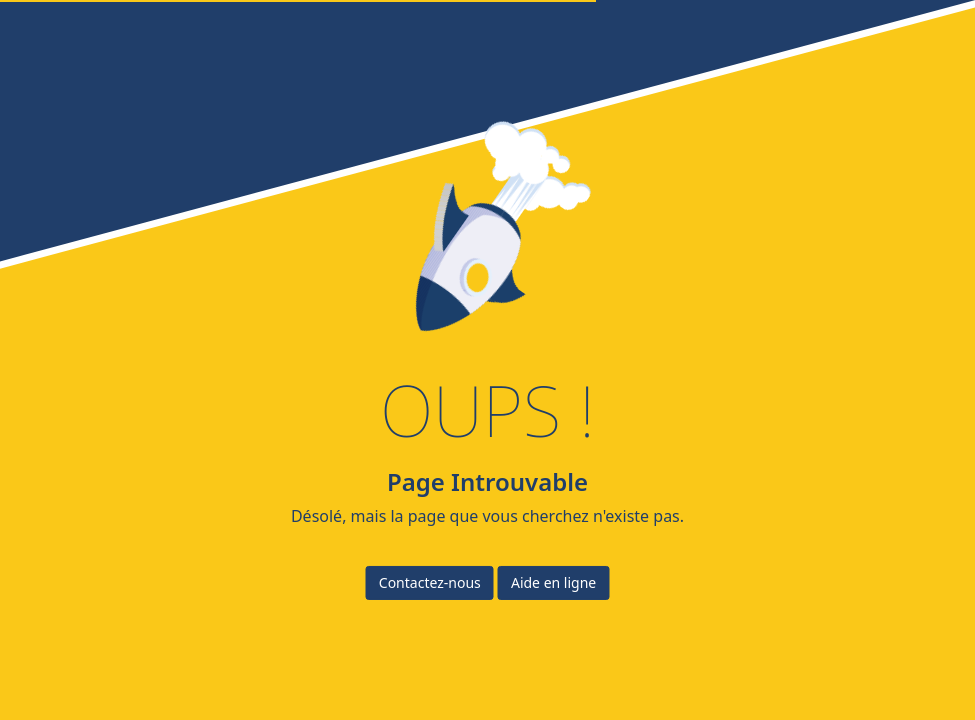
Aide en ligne (553, 582)
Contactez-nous (430, 582)
